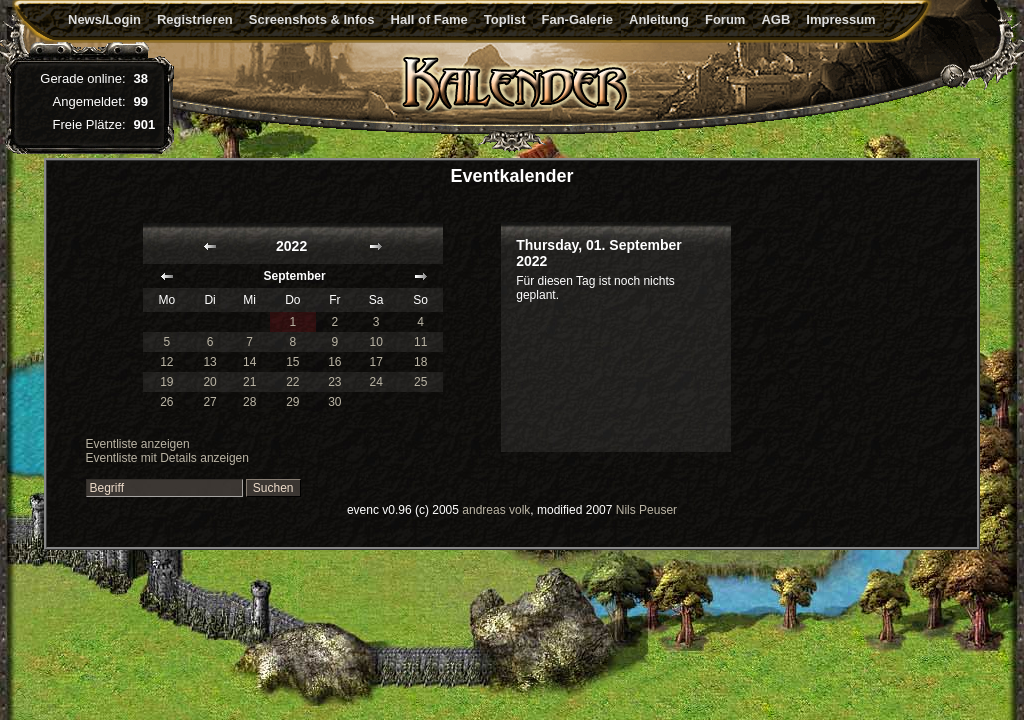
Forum (725, 19)
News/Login (104, 19)
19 (166, 382)
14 (249, 362)
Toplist (505, 19)
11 (420, 342)
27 (209, 402)
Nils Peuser (646, 510)
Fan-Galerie (577, 19)
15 (292, 362)
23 (334, 382)
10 (376, 342)
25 (420, 382)
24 (376, 382)
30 (334, 402)
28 (249, 402)
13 (209, 362)
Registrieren (195, 19)
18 (420, 362)
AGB (775, 19)
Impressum (840, 19)
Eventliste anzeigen (138, 444)
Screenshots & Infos (312, 19)
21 (249, 382)
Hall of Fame (429, 19)
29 (292, 402)
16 (334, 362)
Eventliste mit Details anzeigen (167, 458)
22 (292, 382)
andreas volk (496, 510)
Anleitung (659, 19)
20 (209, 382)
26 (166, 402)
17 (376, 362)
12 (166, 362)
